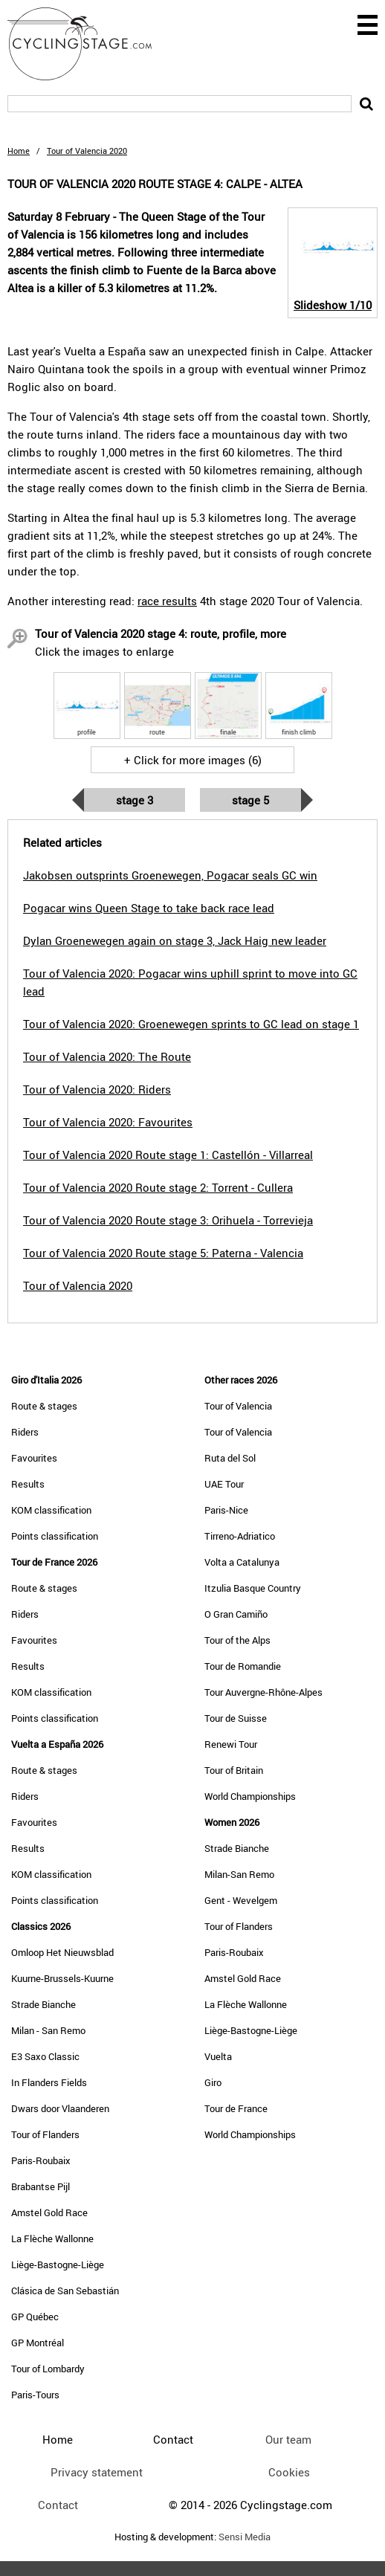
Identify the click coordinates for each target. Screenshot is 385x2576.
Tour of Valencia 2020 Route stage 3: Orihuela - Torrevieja (168, 1220)
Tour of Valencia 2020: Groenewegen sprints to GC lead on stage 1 (191, 1023)
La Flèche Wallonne (52, 2238)
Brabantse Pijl (40, 2186)
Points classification (54, 1536)
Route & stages (44, 1406)
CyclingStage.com (89, 43)
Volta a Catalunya (241, 1562)
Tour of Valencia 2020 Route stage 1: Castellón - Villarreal (168, 1154)
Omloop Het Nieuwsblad (62, 1952)
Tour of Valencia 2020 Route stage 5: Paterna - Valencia (163, 1252)
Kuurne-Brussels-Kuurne (62, 1978)
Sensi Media (245, 2537)
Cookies (289, 2471)
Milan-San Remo (239, 1874)
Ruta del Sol (230, 1458)
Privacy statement (97, 2471)
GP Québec (35, 2316)
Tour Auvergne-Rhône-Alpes (263, 1692)
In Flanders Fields (49, 2082)
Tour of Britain (233, 1770)
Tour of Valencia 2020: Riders (97, 1089)
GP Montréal (37, 2342)
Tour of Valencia (238, 1406)
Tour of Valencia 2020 (77, 1285)
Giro (212, 2082)
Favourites (34, 1458)
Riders (25, 1432)
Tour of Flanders (45, 2134)
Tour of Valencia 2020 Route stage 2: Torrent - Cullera (158, 1187)
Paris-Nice (226, 1510)
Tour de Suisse (235, 1718)
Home (18, 150)
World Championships (250, 1796)
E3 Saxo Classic (45, 2056)
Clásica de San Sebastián (65, 2290)
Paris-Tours (35, 2394)
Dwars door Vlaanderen (60, 2108)
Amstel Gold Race (49, 2212)
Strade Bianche (43, 2004)
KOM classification (51, 1510)
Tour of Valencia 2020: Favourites (107, 1121)
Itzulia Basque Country (252, 1588)
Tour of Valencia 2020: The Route (107, 1056)
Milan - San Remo (48, 2030)
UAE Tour (224, 1484)
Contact (58, 2504)
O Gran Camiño (236, 1614)
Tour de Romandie (242, 1666)
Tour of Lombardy (48, 2368)
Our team (288, 2439)
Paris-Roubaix (41, 2160)
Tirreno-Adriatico (239, 1536)
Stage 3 (134, 800)
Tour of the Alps (237, 1640)
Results (28, 1484)
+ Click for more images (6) (193, 759)
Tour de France (236, 2108)
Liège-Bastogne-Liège (57, 2264)
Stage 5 (250, 800)
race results (167, 600)
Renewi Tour (230, 1744)
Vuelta (218, 2056)
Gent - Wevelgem (240, 1900)
